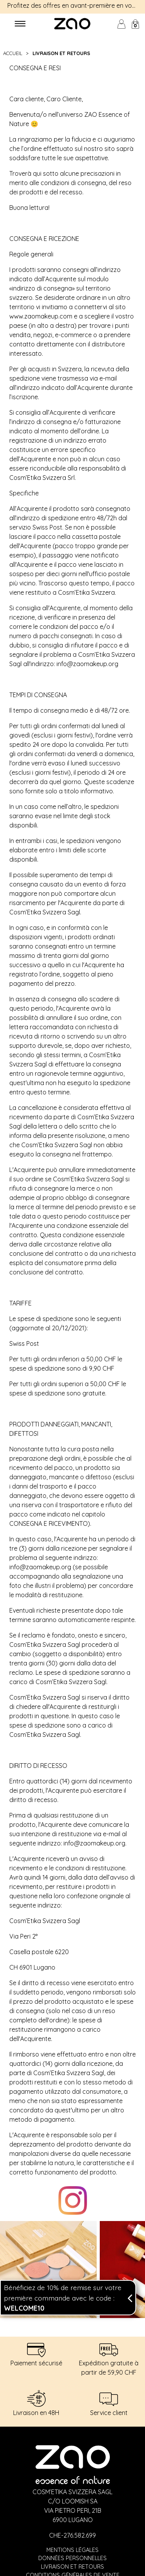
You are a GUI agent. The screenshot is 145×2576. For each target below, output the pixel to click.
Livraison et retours (72, 2566)
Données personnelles (72, 2558)
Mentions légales (72, 2550)
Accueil (13, 53)
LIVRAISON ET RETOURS (61, 53)
